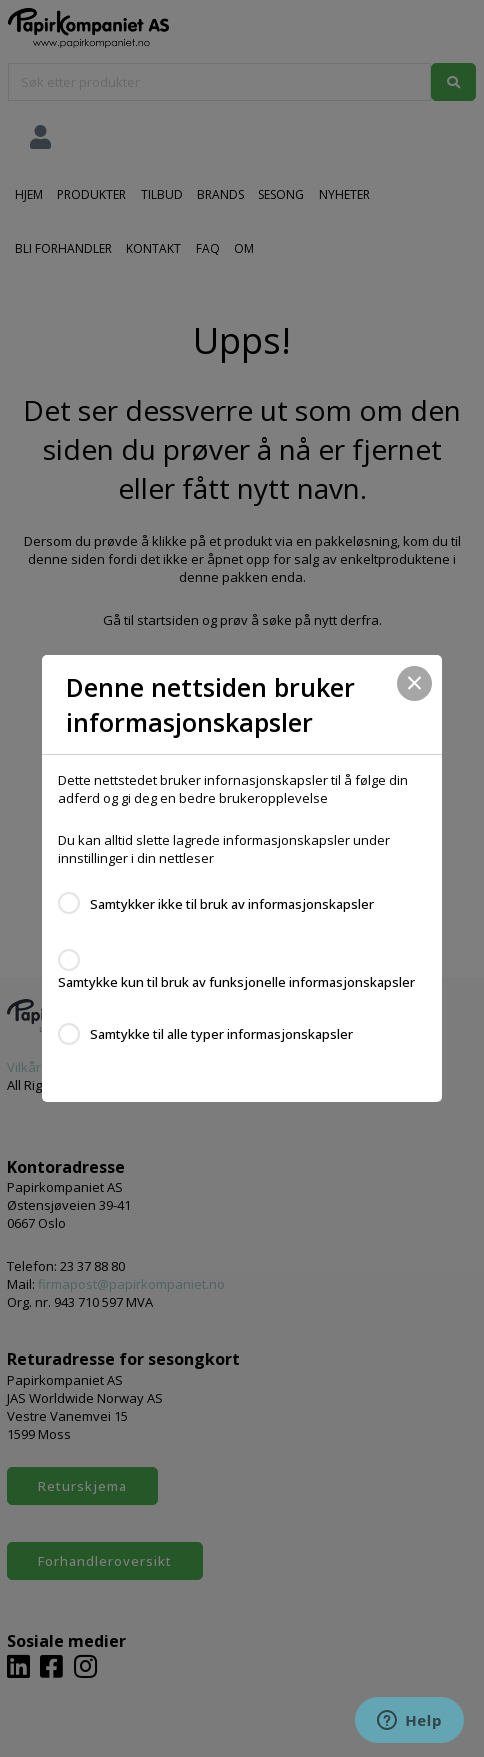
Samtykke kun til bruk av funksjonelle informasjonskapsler (236, 982)
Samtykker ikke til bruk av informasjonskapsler (232, 904)
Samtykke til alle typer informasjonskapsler (221, 1034)
